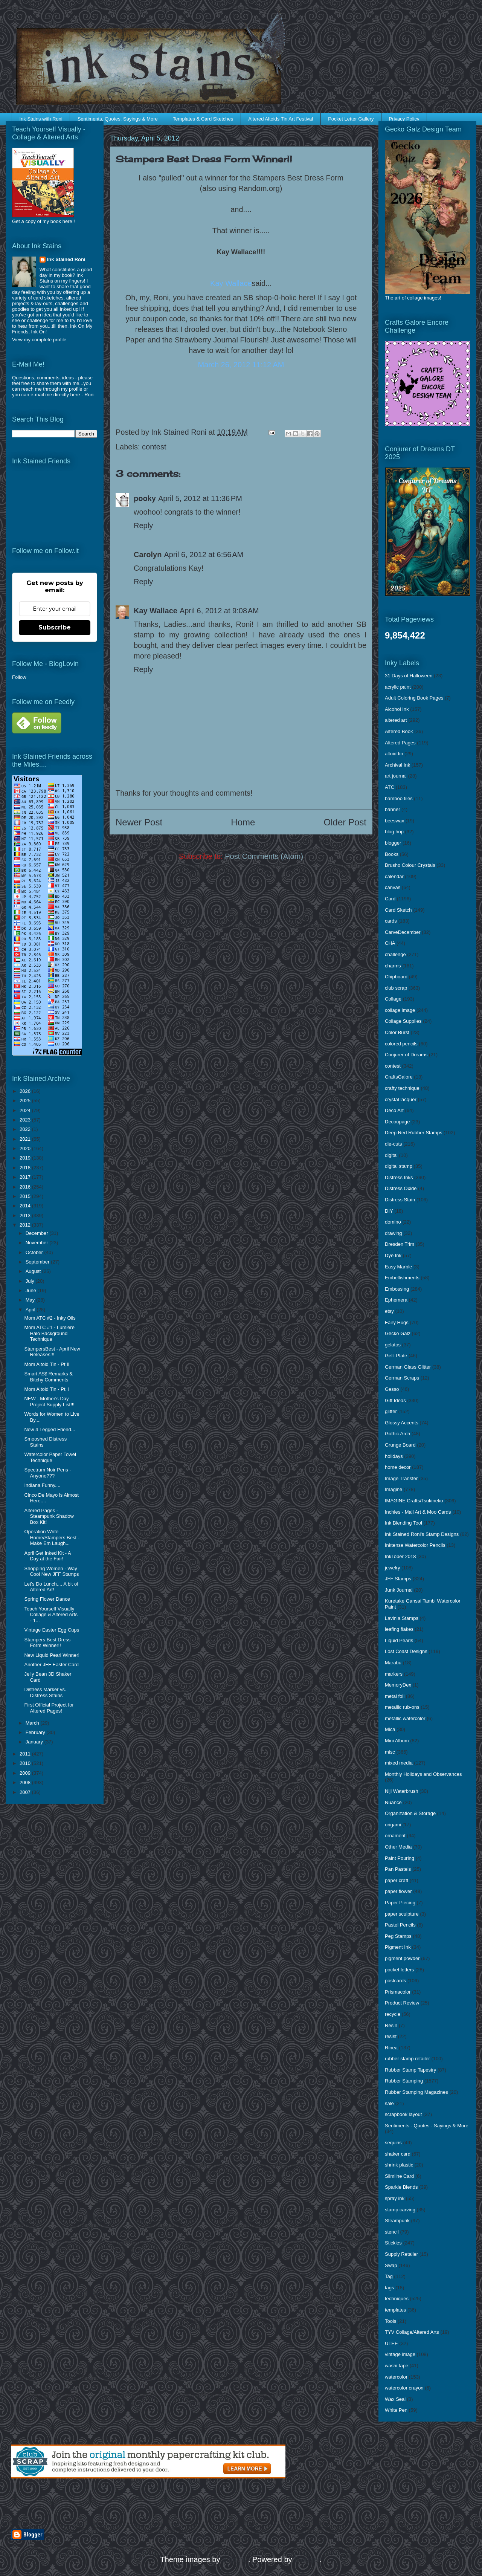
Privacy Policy (404, 119)
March (33, 1723)
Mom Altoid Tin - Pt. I (46, 1389)
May (31, 1300)
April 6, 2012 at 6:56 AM (203, 554)
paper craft (396, 1880)
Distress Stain (400, 1199)
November (38, 1242)
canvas (392, 887)
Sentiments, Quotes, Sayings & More (118, 119)
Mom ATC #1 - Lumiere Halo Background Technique (49, 1333)
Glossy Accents (401, 1423)
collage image (400, 1010)
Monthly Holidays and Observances (423, 1774)
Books (391, 854)
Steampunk (397, 2220)
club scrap (396, 988)
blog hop (394, 831)
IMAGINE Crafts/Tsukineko (414, 1500)
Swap (391, 2265)
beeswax (394, 821)
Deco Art (394, 1110)
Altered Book (399, 731)
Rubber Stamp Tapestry (410, 2070)
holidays (394, 1456)
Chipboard (396, 976)
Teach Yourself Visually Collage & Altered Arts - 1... (50, 1614)
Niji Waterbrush (401, 1791)
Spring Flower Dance (47, 1599)
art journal (396, 776)
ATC (389, 787)
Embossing (397, 1289)
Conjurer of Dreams (406, 1054)
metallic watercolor (405, 1718)
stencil (392, 2232)
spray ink (394, 2198)
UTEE (391, 2343)
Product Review (402, 2003)
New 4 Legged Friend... (49, 1429)
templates (395, 2310)
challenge (395, 954)
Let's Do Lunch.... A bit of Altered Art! (51, 1587)
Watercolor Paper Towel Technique (50, 1457)
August (34, 1271)
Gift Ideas (395, 1400)
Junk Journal (399, 1590)
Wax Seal (395, 2399)
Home (243, 822)
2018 (26, 1167)
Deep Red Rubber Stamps (413, 1132)
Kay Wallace (155, 611)
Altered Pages (400, 743)
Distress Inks (399, 1177)
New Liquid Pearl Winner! (51, 1655)
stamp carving (400, 2209)
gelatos (393, 1345)
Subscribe (54, 627)
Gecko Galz (397, 1333)
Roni (89, 394)
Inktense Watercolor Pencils (415, 1545)
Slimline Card (399, 2176)
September (38, 1262)
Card (390, 898)
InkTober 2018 (400, 1556)
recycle (392, 2014)
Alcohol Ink (397, 709)
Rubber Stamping (404, 2081)
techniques (397, 2298)
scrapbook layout (403, 2114)
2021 (26, 1139)
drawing (393, 1233)
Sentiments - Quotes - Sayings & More (426, 2125)
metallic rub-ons (402, 1707)
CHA (390, 943)
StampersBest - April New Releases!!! (52, 1352)
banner (392, 809)
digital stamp (398, 1166)
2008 (26, 1782)
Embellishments (402, 1277)
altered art (396, 720)
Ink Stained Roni (66, 259)
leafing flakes (399, 1629)
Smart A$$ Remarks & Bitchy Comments (48, 1377)
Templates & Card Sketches (203, 119)
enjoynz (235, 2559)
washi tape (396, 2365)
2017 (26, 1177)
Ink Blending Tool (403, 1523)
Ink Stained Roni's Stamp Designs (422, 1534)
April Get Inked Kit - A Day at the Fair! (47, 1556)
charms (393, 966)
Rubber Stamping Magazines (416, 2092)
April (31, 1309)
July (31, 1281)
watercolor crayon (404, 2388)
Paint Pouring (399, 1858)
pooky (145, 498)
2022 (26, 1129)
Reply (143, 525)
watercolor (396, 2377)
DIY (389, 1211)
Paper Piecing (400, 1902)
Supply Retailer (401, 2254)
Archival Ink (397, 765)
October (35, 1252)
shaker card (397, 2154)
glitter (391, 1411)
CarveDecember (403, 932)
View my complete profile (39, 339)
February (36, 1732)
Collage (393, 999)
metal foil (394, 1696)
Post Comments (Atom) (264, 856)
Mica (390, 1729)
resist (391, 2036)
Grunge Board (400, 1445)
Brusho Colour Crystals (410, 865)
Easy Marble (398, 1267)
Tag (389, 2276)
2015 (26, 1196)
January (35, 1742)
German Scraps (402, 1378)
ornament (395, 1835)
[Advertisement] (99, 2503)
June (32, 1290)
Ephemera (396, 1300)
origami (393, 1824)
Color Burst (397, 1032)
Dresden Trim (399, 1244)
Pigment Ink (398, 1947)
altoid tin (394, 753)
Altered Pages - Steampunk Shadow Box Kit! (48, 1516)
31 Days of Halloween (408, 675)
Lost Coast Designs (406, 1651)
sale (389, 2103)
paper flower (398, 1891)
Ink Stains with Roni (41, 119)
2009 (26, 1773)
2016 (26, 1187)
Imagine (393, 1489)
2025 (26, 1100)
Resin (391, 2025)
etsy (389, 1311)
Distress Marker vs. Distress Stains (45, 1692)
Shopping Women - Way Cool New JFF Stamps (51, 1571)
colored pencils (401, 1044)
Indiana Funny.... (42, 1485)
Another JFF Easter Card (51, 1664)
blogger (393, 843)
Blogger (307, 2559)
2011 (26, 1754)
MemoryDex (398, 1685)
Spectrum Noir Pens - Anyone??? (47, 1473)
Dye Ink (393, 1255)
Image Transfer (401, 1478)
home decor (398, 1467)
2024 (26, 1110)
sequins (393, 2142)
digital (391, 1155)
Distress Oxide (401, 1188)
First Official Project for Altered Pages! (48, 1708)
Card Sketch (398, 910)
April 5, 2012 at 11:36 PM (200, 498)
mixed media (399, 1763)
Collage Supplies (403, 1021)
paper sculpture (402, 1914)
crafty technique (402, 1088)
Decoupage (397, 1122)
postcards (395, 1980)
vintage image (400, 2354)
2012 (26, 1225)
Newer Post (139, 822)
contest (154, 447)
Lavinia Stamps (401, 1618)
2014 (26, 1206)
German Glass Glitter (408, 1367)
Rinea (391, 2047)
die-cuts (393, 1144)
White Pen (396, 2410)
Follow (19, 677)
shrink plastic (399, 2165)
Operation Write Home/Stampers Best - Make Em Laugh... (51, 1537)
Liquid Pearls (399, 1640)
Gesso (392, 1389)
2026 (26, 1091)
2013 (26, 1215)
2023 (26, 1120)
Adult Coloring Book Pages (414, 698)
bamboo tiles (399, 798)
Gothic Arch (397, 1433)
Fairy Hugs (397, 1322)
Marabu (393, 1662)
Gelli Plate (396, 1355)
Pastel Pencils (400, 1925)
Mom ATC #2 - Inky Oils (49, 1318)
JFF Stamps (398, 1578)
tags (389, 2287)
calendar (394, 876)
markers (394, 1674)
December (38, 1233)
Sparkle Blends (401, 2187)
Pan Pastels (398, 1869)
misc (390, 1752)
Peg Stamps (398, 1936)
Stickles (393, 2243)
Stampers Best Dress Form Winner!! (47, 1643)
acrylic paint (398, 687)
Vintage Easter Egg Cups (51, 1630)
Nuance (393, 1802)
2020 (26, 1148)
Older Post (345, 822)
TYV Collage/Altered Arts (412, 2332)
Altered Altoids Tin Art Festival (280, 119)
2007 (26, 1792)
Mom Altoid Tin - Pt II (46, 1364)
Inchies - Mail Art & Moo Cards (418, 1512)
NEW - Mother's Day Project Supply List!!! (49, 1401)
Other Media (398, 1847)
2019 (26, 1158)
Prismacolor (398, 1992)
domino (393, 1222)
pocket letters (399, 1969)
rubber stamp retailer (407, 2058)
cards (391, 921)
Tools (390, 2321)
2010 (26, 1763)
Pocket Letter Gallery (351, 119)
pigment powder (402, 1958)
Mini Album (397, 1740)
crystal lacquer (400, 1099)
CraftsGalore (399, 1077)
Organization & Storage (410, 1813)
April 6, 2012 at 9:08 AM (219, 611)
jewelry (392, 1568)
